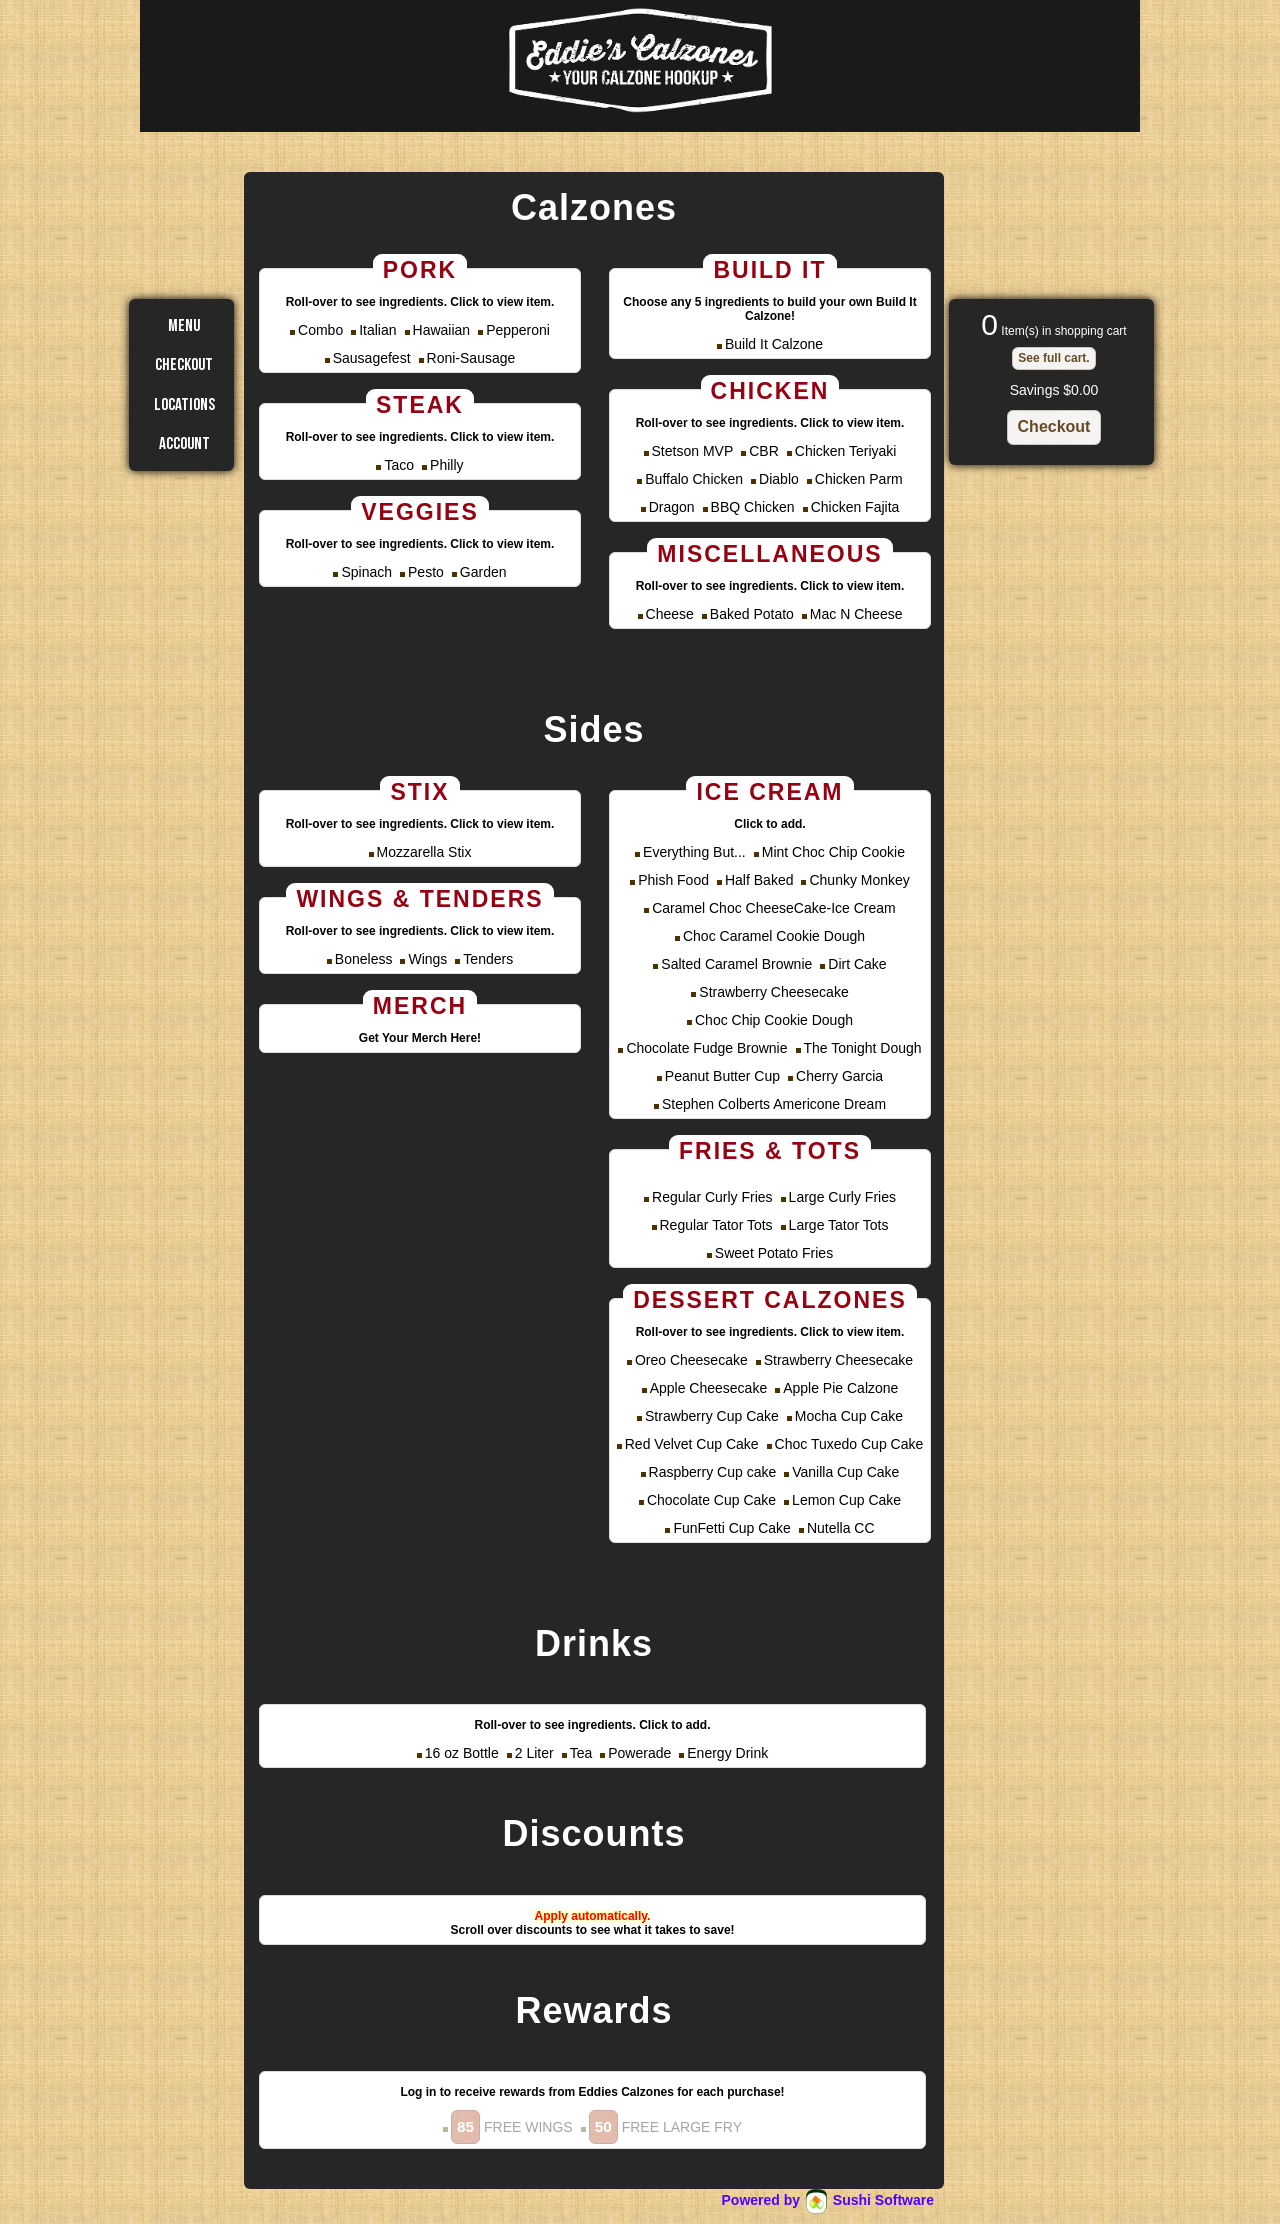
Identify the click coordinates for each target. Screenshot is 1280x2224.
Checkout (184, 365)
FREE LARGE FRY (665, 2127)
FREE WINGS (512, 2127)
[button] (1053, 358)
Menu (184, 326)
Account (184, 444)
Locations (184, 405)
